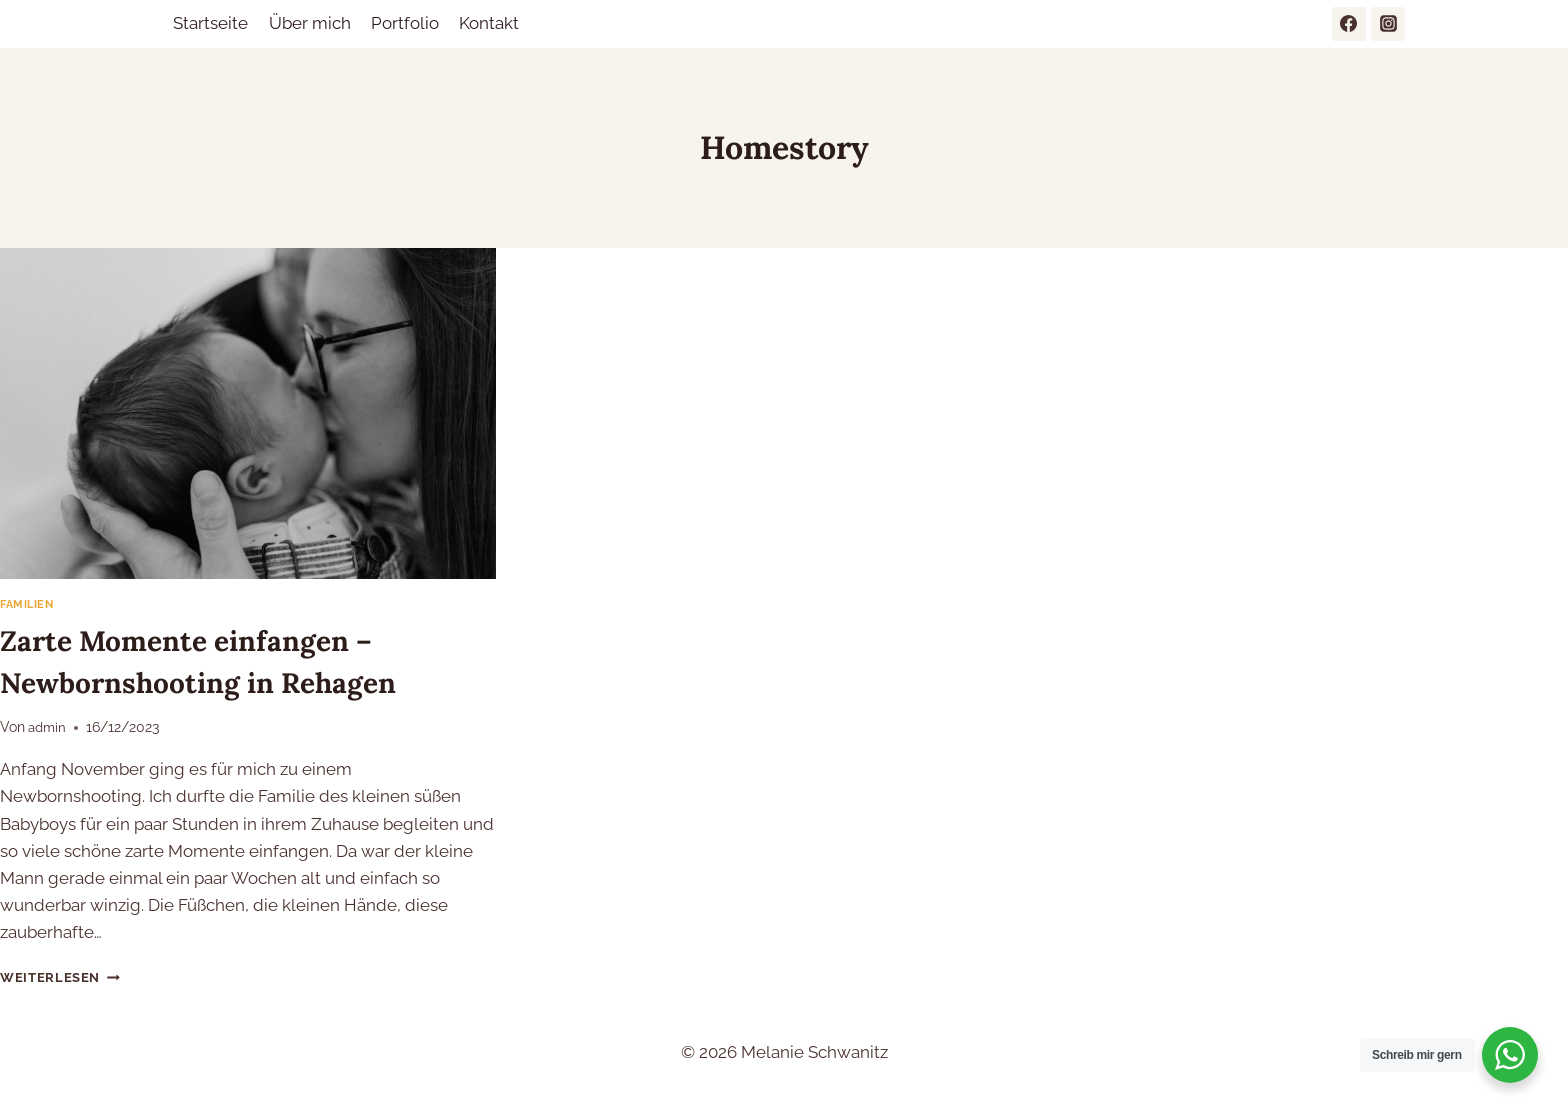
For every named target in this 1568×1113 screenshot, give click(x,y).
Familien (29, 605)
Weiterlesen (62, 978)
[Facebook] (1349, 24)
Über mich (310, 23)
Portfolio (405, 23)
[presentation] (248, 413)
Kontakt (489, 23)
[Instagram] (1388, 24)
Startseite (210, 23)
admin (48, 728)
